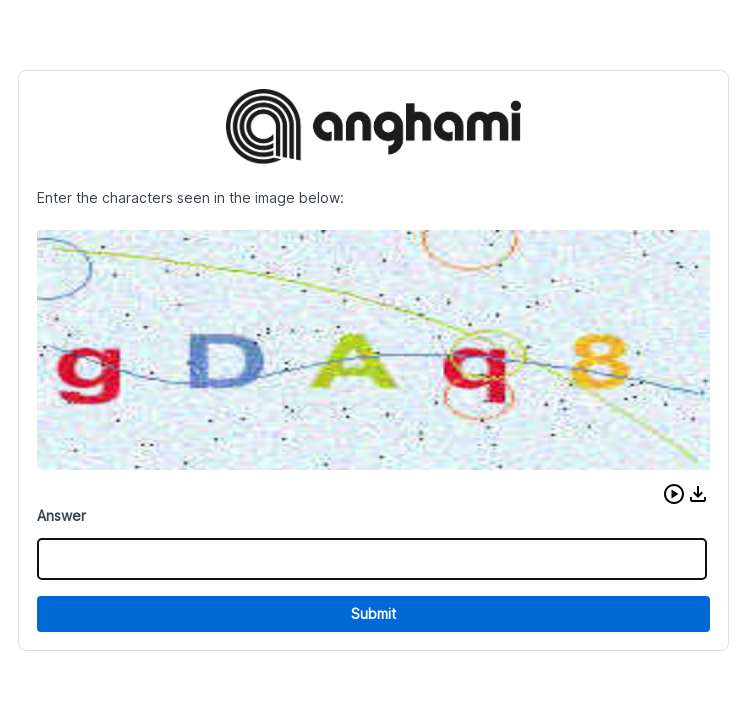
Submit (373, 613)
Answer (61, 515)
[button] (674, 494)
